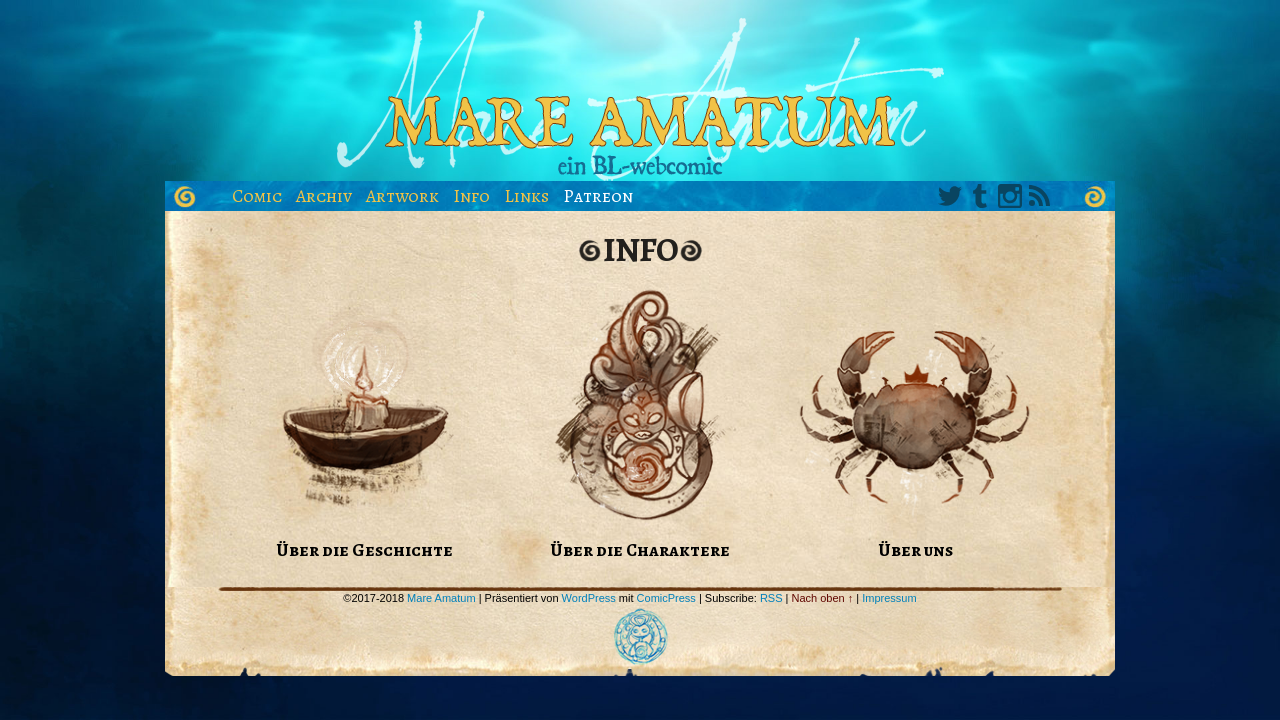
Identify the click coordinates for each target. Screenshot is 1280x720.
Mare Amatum (640, 95)
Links (526, 196)
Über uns (915, 550)
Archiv (324, 196)
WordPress (589, 598)
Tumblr (980, 196)
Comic (257, 196)
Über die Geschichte (364, 550)
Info (471, 196)
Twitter (950, 196)
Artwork (402, 196)
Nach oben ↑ (823, 598)
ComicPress (666, 598)
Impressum (889, 598)
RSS (1040, 196)
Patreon (598, 196)
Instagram (1010, 196)
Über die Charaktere (640, 550)
